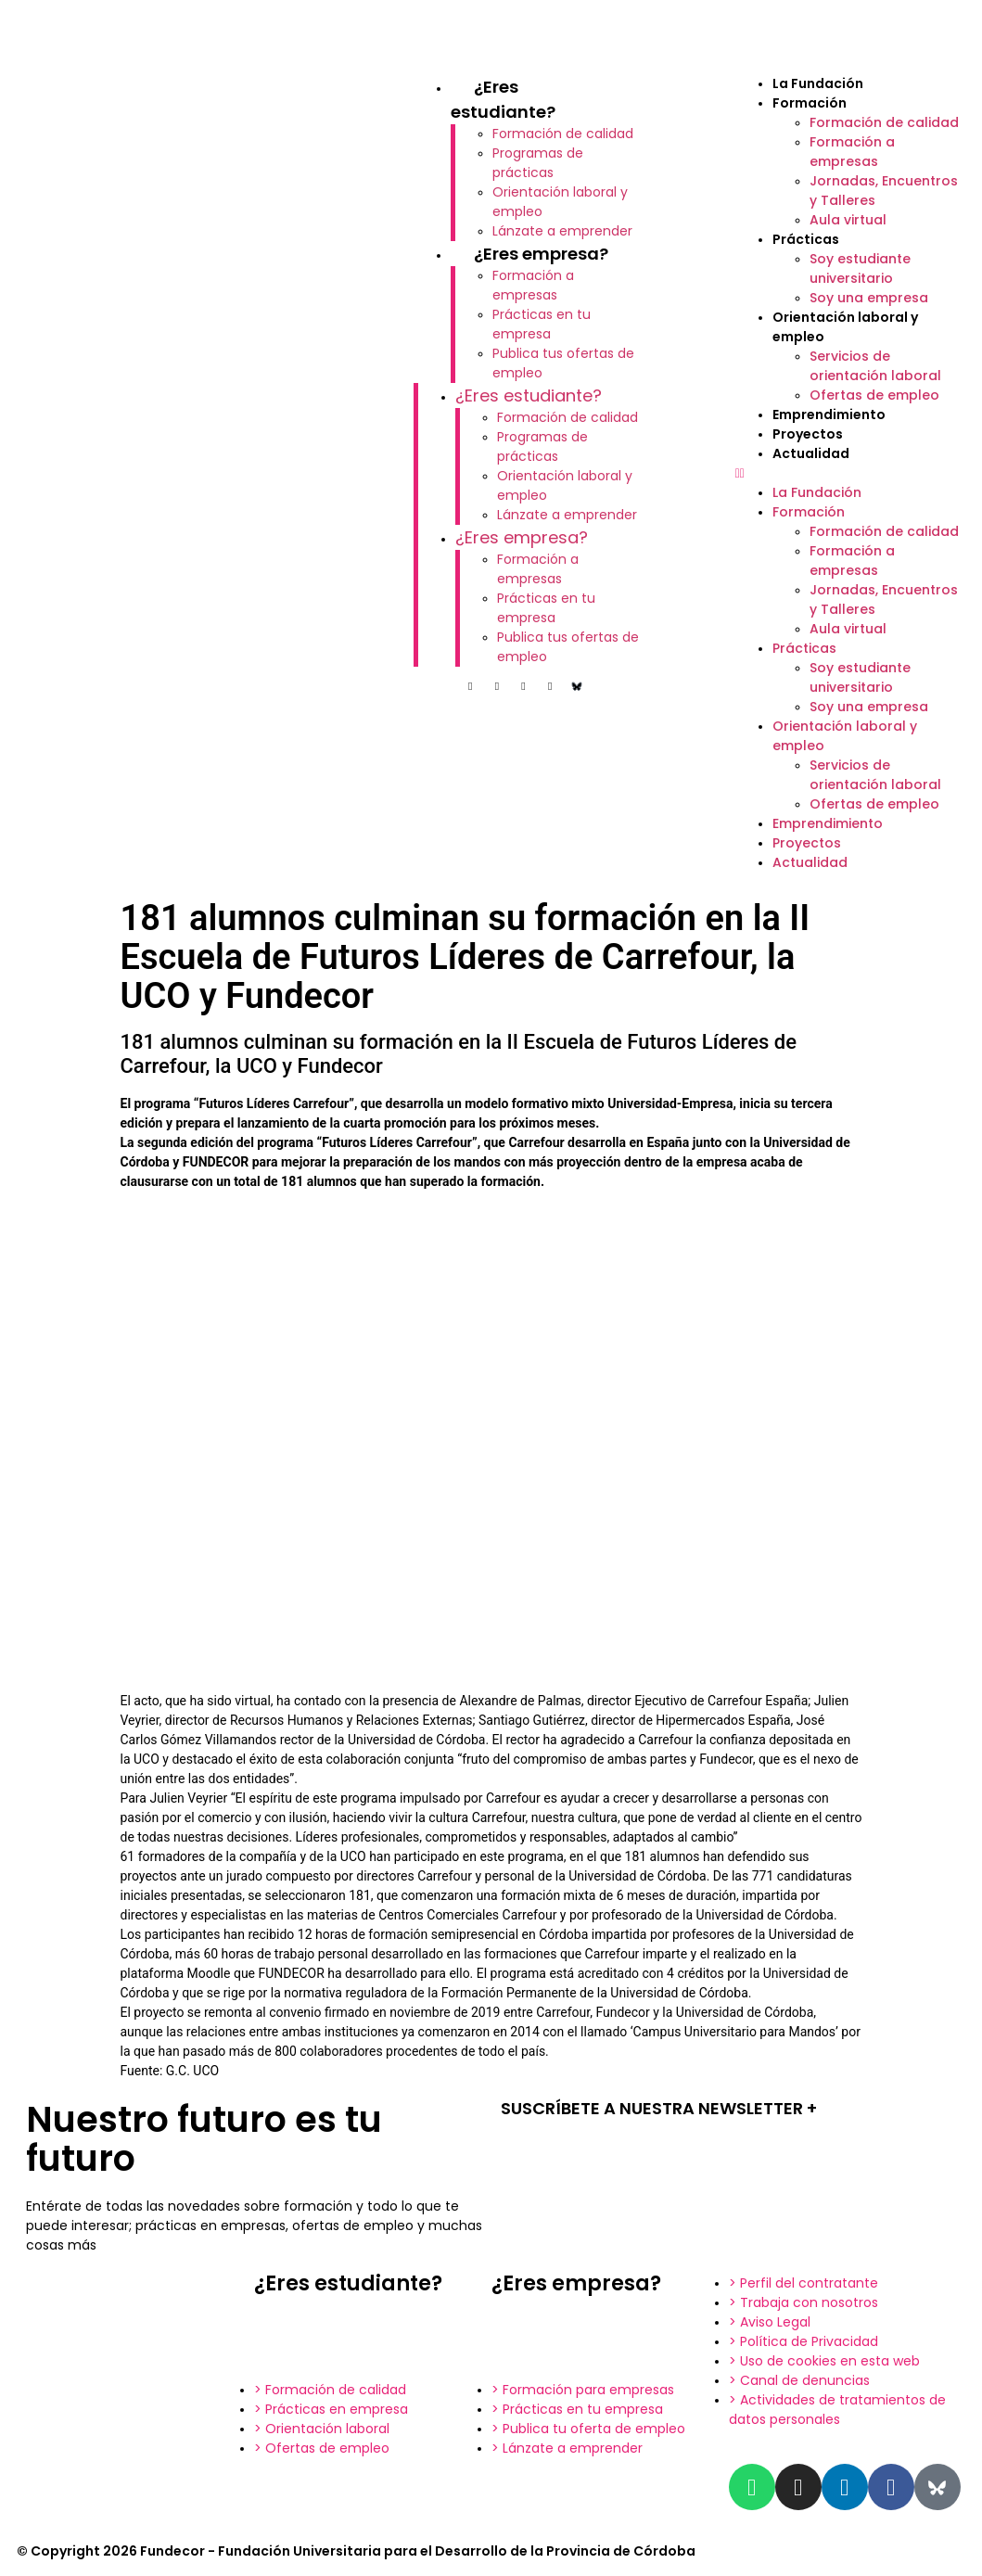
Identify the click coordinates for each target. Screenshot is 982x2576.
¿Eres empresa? (541, 253)
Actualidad (810, 453)
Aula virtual (848, 219)
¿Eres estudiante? (528, 395)
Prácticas (805, 239)
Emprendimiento (829, 414)
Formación (809, 103)
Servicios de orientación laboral (875, 366)
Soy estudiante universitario (860, 268)
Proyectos (807, 434)
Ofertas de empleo (874, 395)
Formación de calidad (562, 133)
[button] (849, 473)
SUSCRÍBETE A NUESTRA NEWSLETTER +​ (659, 2108)
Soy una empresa (869, 297)
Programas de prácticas (537, 163)
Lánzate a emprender (562, 231)
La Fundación (817, 83)
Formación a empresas (533, 285)
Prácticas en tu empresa (541, 324)
